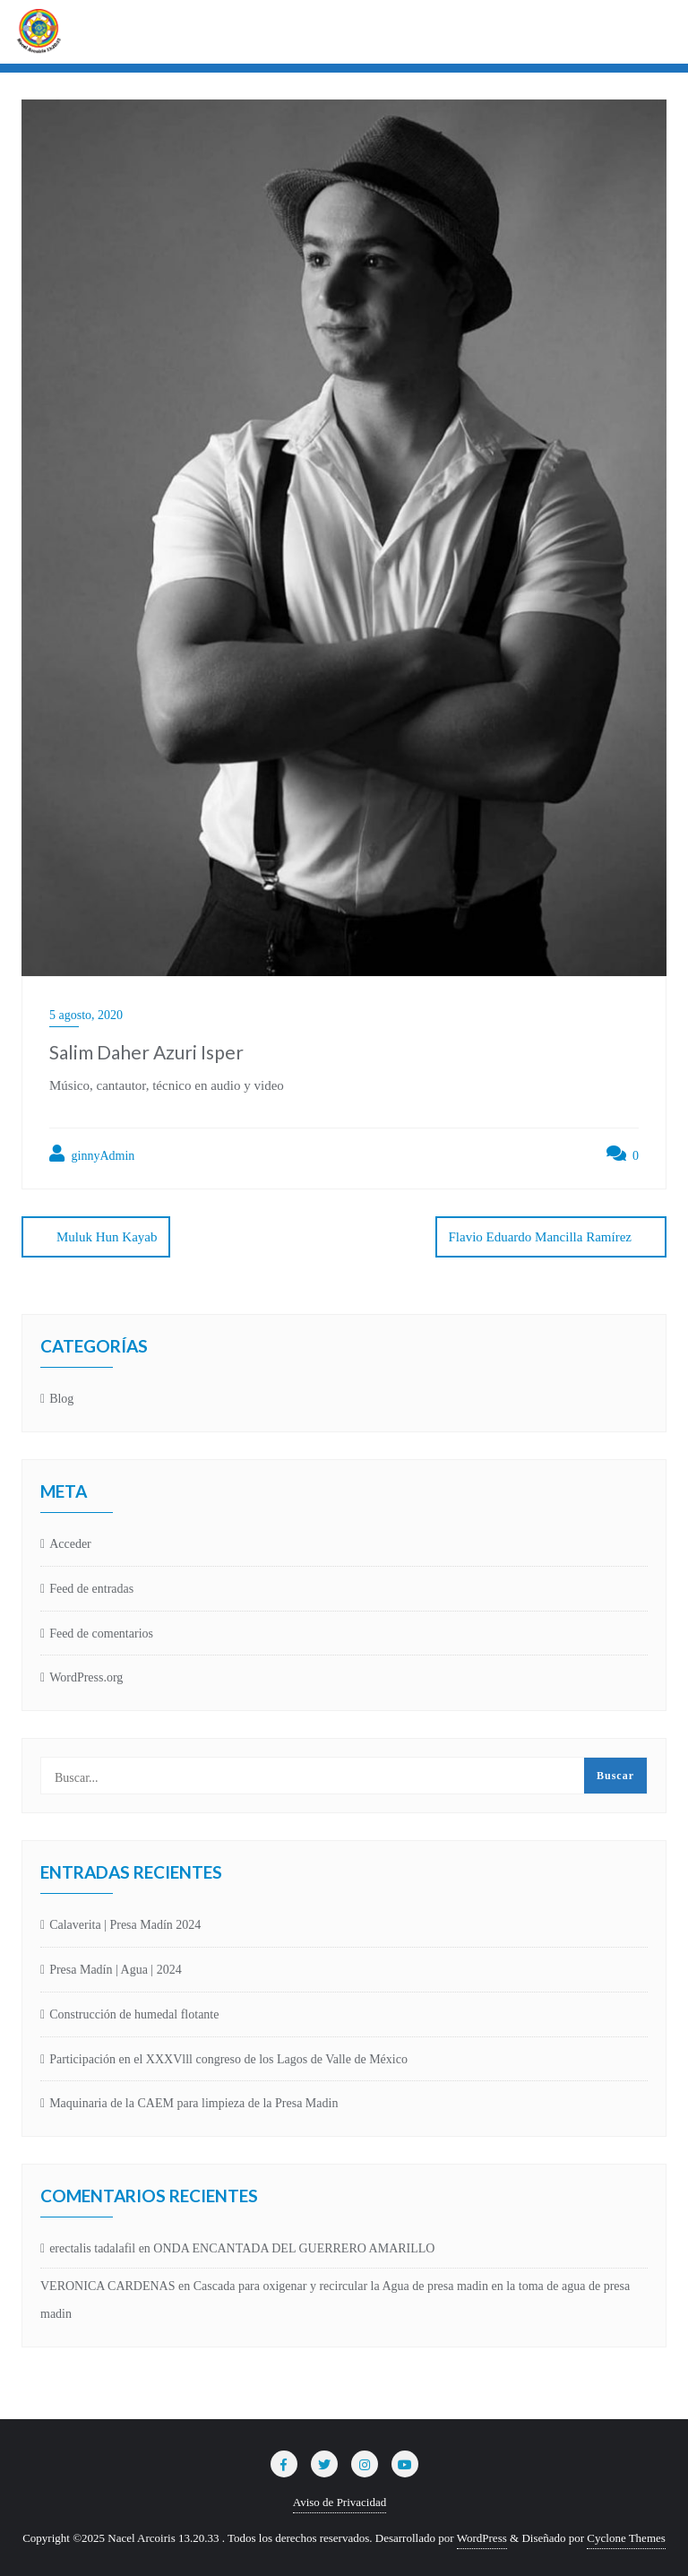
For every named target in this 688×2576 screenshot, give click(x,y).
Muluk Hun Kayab (107, 1237)
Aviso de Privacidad (339, 2502)
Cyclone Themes (626, 2538)
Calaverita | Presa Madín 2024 (125, 1925)
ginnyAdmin (91, 1154)
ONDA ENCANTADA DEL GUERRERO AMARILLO (293, 2248)
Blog (61, 1398)
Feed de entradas (91, 1588)
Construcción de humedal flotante (134, 2014)
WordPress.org (86, 1677)
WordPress (482, 2538)
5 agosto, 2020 (86, 1015)
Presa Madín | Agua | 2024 (115, 1969)
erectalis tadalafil (92, 2248)
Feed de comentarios (101, 1633)
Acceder (70, 1544)
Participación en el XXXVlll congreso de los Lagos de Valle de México (228, 2059)
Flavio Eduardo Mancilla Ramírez (540, 1237)
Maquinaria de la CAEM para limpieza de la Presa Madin (193, 2103)
